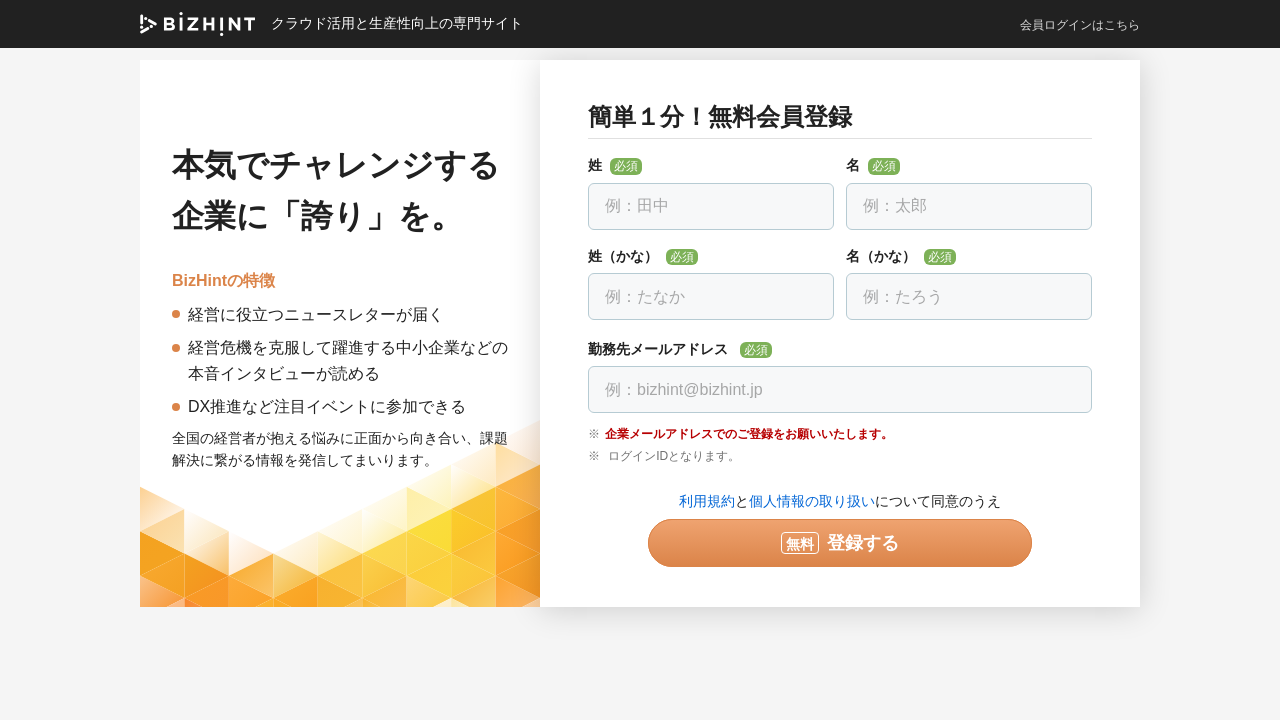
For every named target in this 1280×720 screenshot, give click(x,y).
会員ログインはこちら (1080, 25)
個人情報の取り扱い (812, 501)
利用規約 (707, 501)
